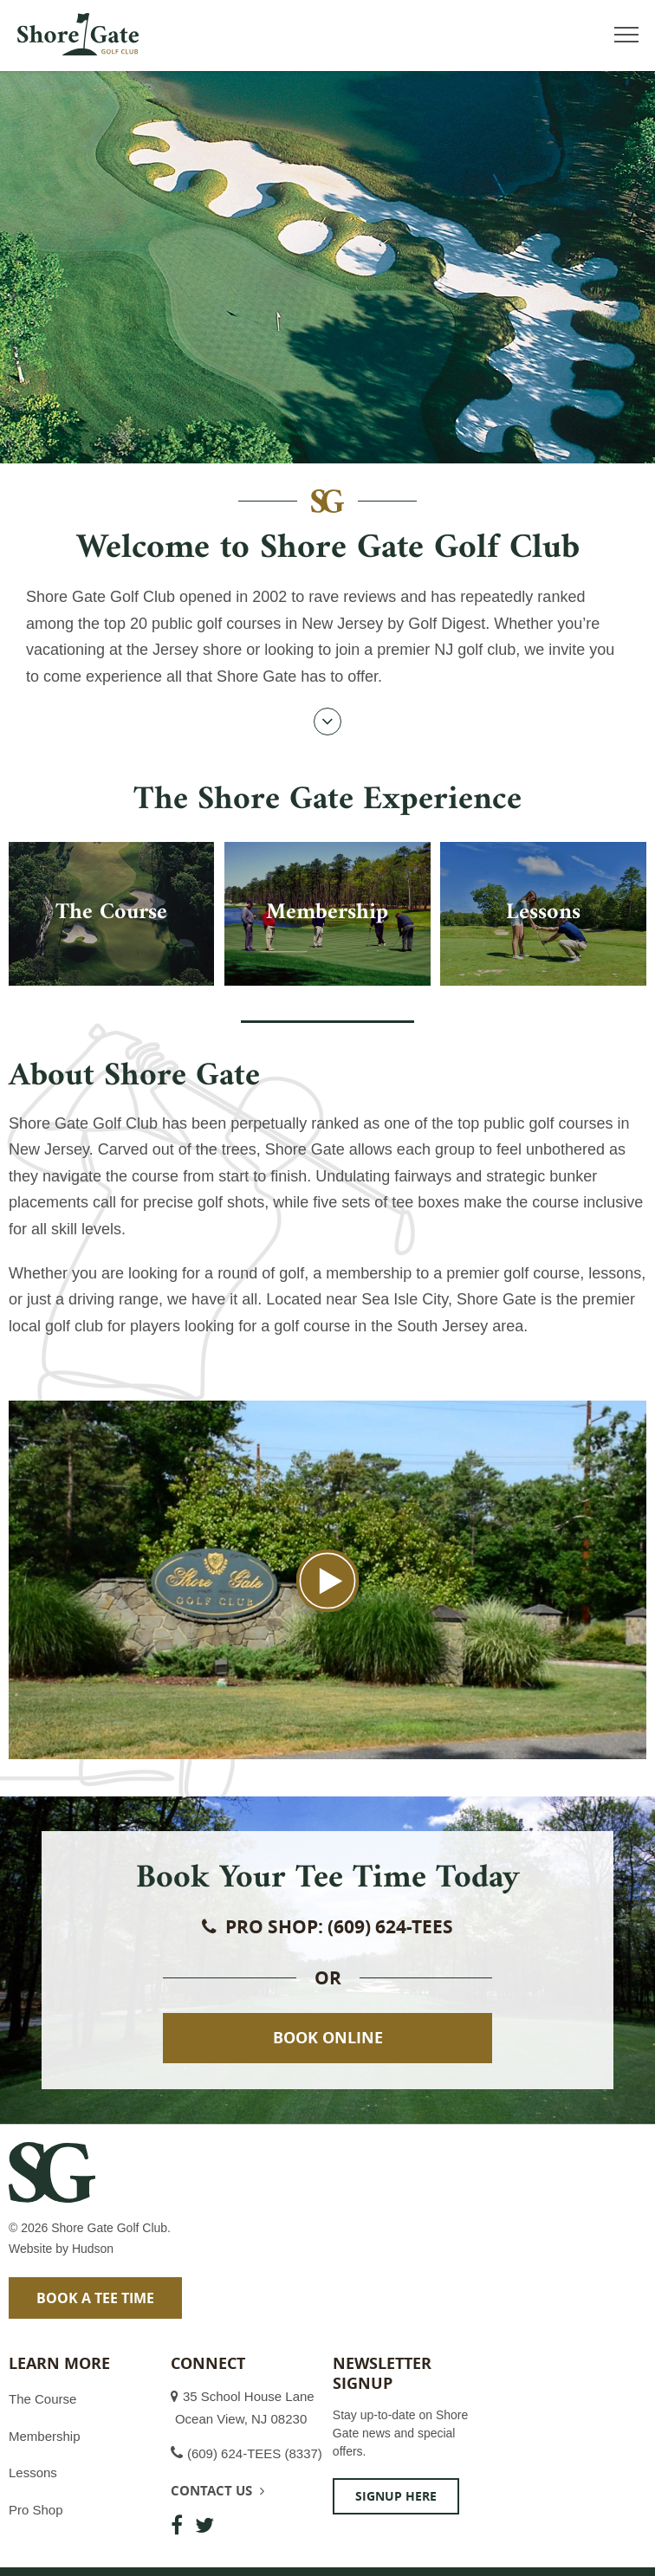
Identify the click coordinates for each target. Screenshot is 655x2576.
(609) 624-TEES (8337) (254, 2453)
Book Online (328, 2038)
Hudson (92, 2249)
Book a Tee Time (95, 2297)
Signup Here (396, 2496)
